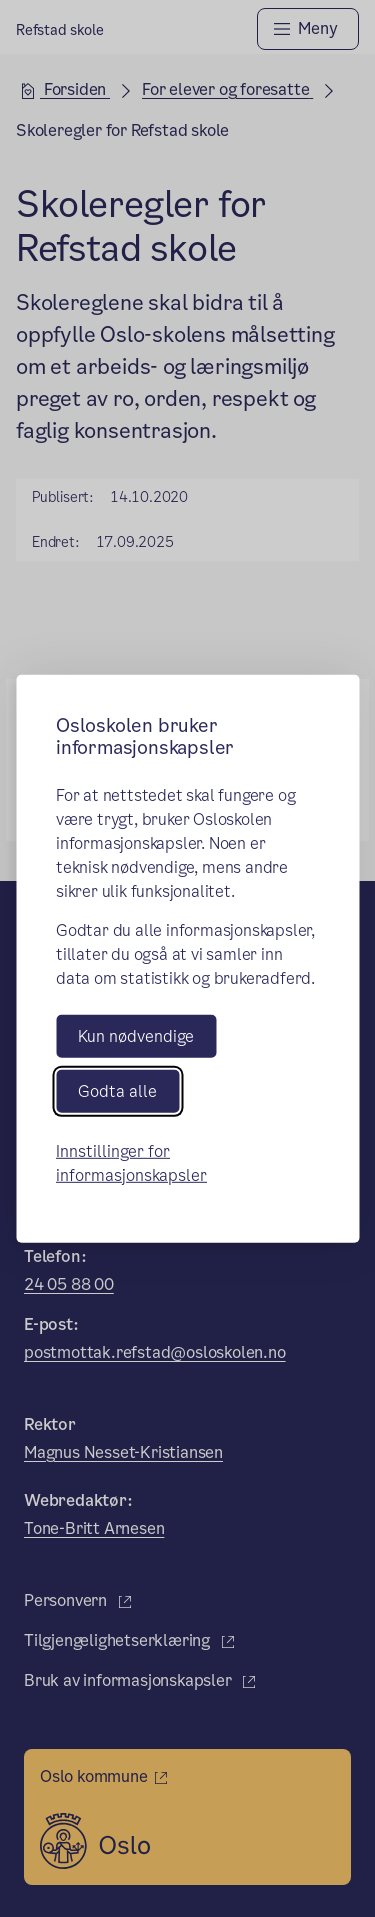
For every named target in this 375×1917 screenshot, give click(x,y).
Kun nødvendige (136, 1035)
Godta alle (117, 1091)
